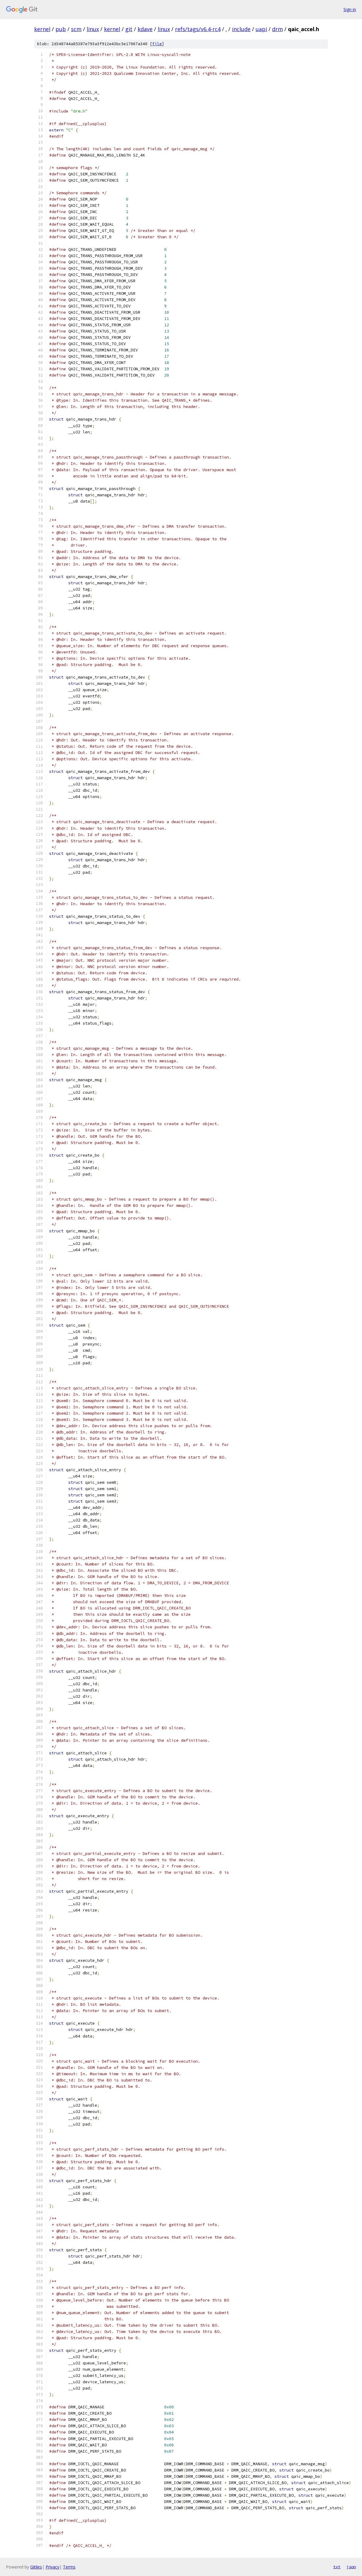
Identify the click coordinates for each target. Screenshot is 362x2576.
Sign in (349, 9)
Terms (69, 2567)
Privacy (52, 2567)
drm (277, 29)
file (157, 43)
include (241, 29)
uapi (261, 29)
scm (76, 29)
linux (93, 29)
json (351, 2566)
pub (60, 29)
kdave (145, 29)
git (128, 29)
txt (336, 2566)
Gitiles (36, 2567)
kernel (42, 29)
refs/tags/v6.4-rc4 (198, 29)
